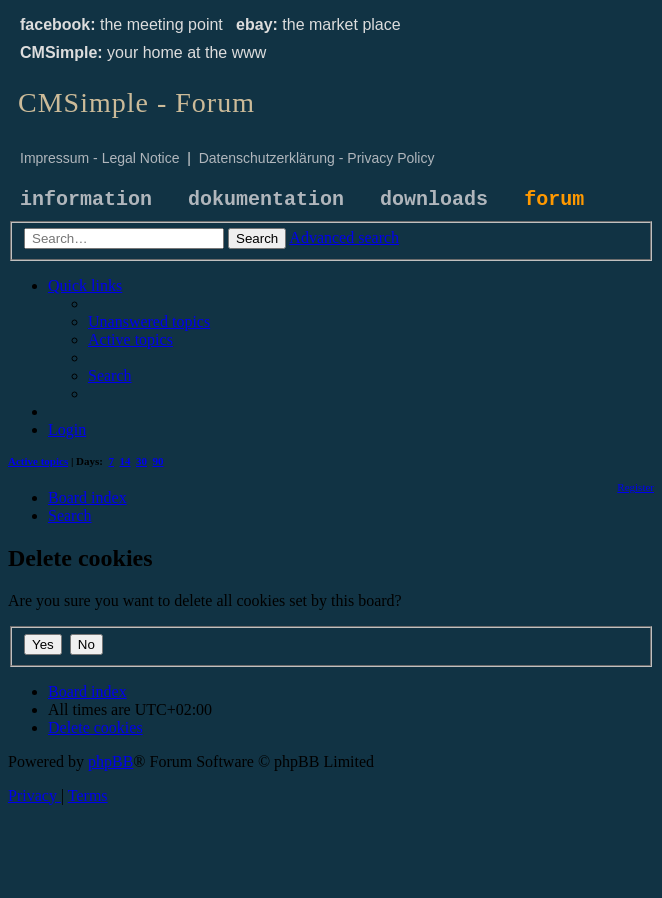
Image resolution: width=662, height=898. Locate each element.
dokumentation (266, 199)
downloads (434, 199)
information (86, 199)
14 (125, 461)
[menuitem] (149, 321)
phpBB (110, 761)
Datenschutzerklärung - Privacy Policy (317, 158)
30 (141, 461)
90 (158, 461)
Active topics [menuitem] (38, 461)
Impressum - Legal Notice (100, 158)
